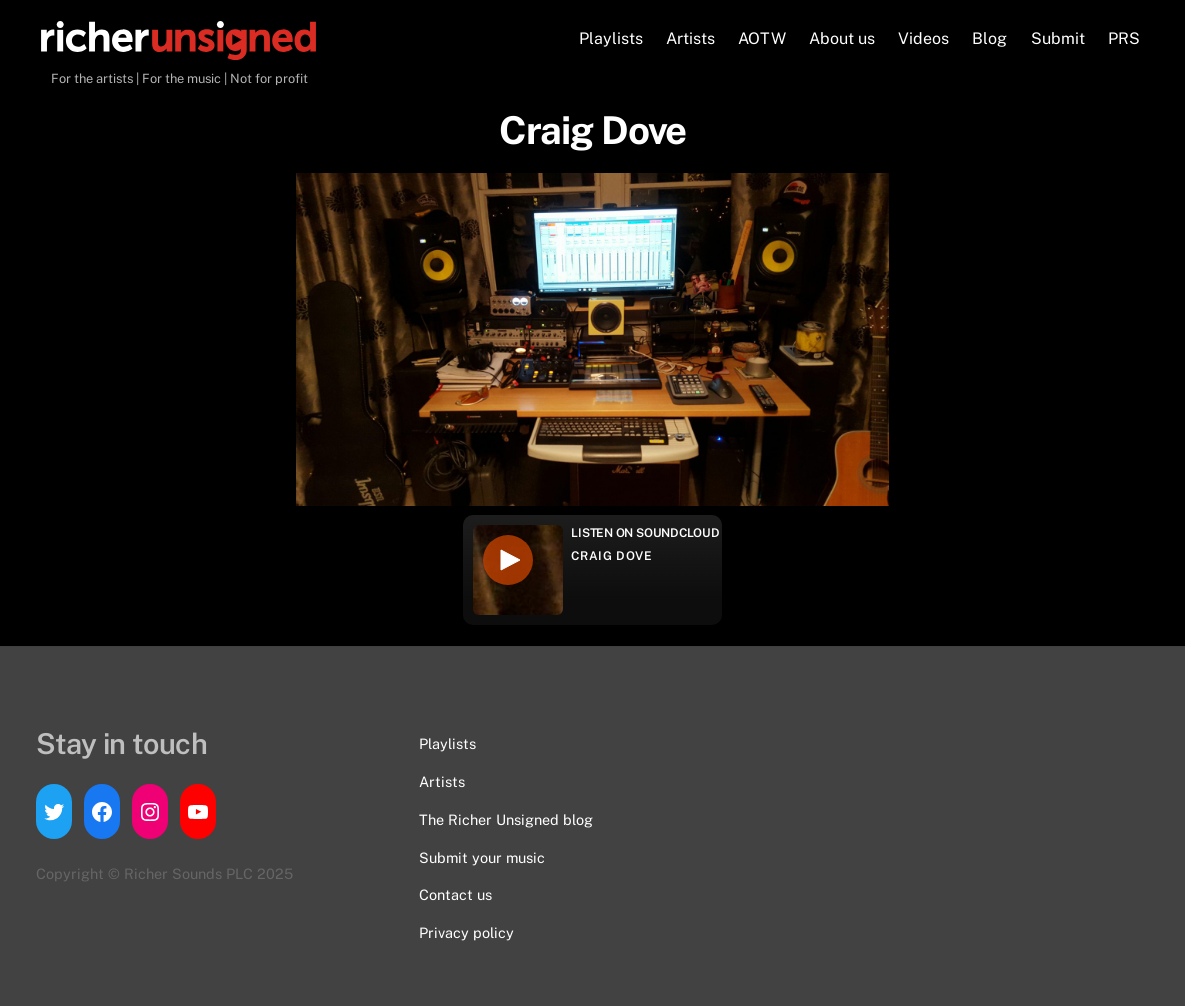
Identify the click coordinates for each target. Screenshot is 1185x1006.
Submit (1058, 38)
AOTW (762, 38)
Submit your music (482, 857)
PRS (1124, 38)
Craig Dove (611, 556)
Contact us (455, 894)
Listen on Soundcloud (645, 533)
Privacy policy (466, 932)
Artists (690, 38)
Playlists (611, 38)
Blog (989, 38)
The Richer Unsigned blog (506, 819)
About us (842, 38)
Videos (923, 38)
